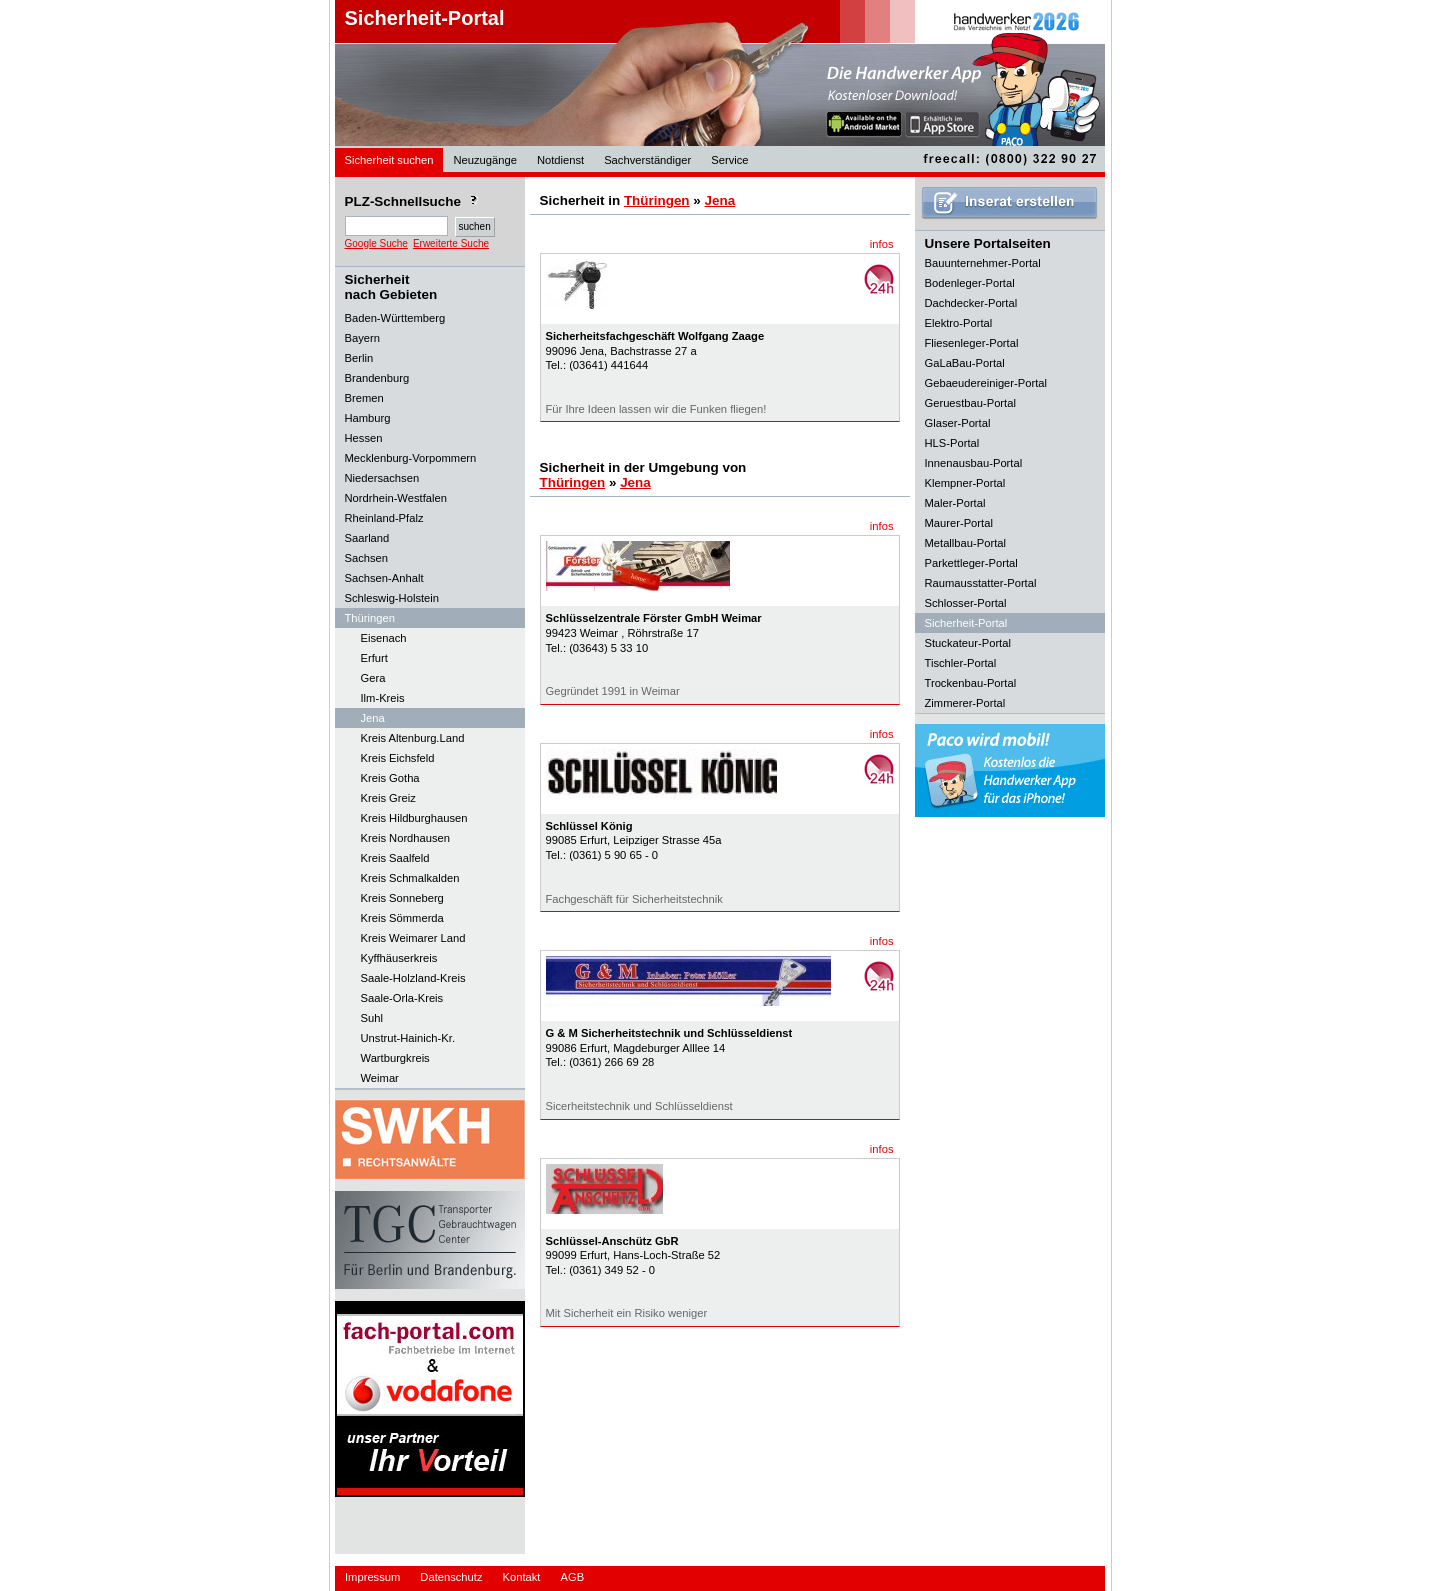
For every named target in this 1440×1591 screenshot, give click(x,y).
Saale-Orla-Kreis (402, 998)
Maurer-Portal (959, 523)
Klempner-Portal (965, 483)
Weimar (380, 1078)
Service (729, 160)
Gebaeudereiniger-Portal (986, 383)
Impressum (372, 1577)
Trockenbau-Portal (971, 683)
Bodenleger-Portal (970, 283)
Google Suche (376, 243)
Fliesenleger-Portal (972, 343)
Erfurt (374, 658)
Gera (373, 678)
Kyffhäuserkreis (399, 958)
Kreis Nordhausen (406, 838)
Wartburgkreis (395, 1058)
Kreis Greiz (388, 798)
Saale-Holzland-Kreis (413, 978)
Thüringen (657, 200)
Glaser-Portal (958, 423)
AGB (572, 1577)
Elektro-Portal (959, 323)
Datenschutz (451, 1577)
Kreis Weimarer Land (413, 938)
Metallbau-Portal (965, 543)
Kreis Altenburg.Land (413, 738)
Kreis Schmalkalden (410, 878)
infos (882, 244)
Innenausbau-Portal (974, 463)
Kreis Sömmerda (402, 918)
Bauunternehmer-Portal (983, 263)
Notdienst (560, 160)
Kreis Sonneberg (402, 898)
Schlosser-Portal (966, 603)
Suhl (372, 1018)
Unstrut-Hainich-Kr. (408, 1038)
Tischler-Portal (961, 663)
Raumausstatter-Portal (981, 583)
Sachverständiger (647, 160)
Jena (373, 718)
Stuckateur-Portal (968, 643)
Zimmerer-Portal (965, 703)
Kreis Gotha (390, 778)
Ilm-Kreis (383, 698)
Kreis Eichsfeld (398, 758)
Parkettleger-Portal (971, 563)
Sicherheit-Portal (425, 18)
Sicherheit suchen (389, 160)
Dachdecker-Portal (971, 303)
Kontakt (522, 1577)
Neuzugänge (484, 160)
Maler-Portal (955, 503)
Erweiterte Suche (451, 243)
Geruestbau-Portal (970, 403)
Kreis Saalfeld (395, 858)
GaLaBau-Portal (965, 363)
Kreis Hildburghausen (414, 818)
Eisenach (384, 638)
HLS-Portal (952, 443)
